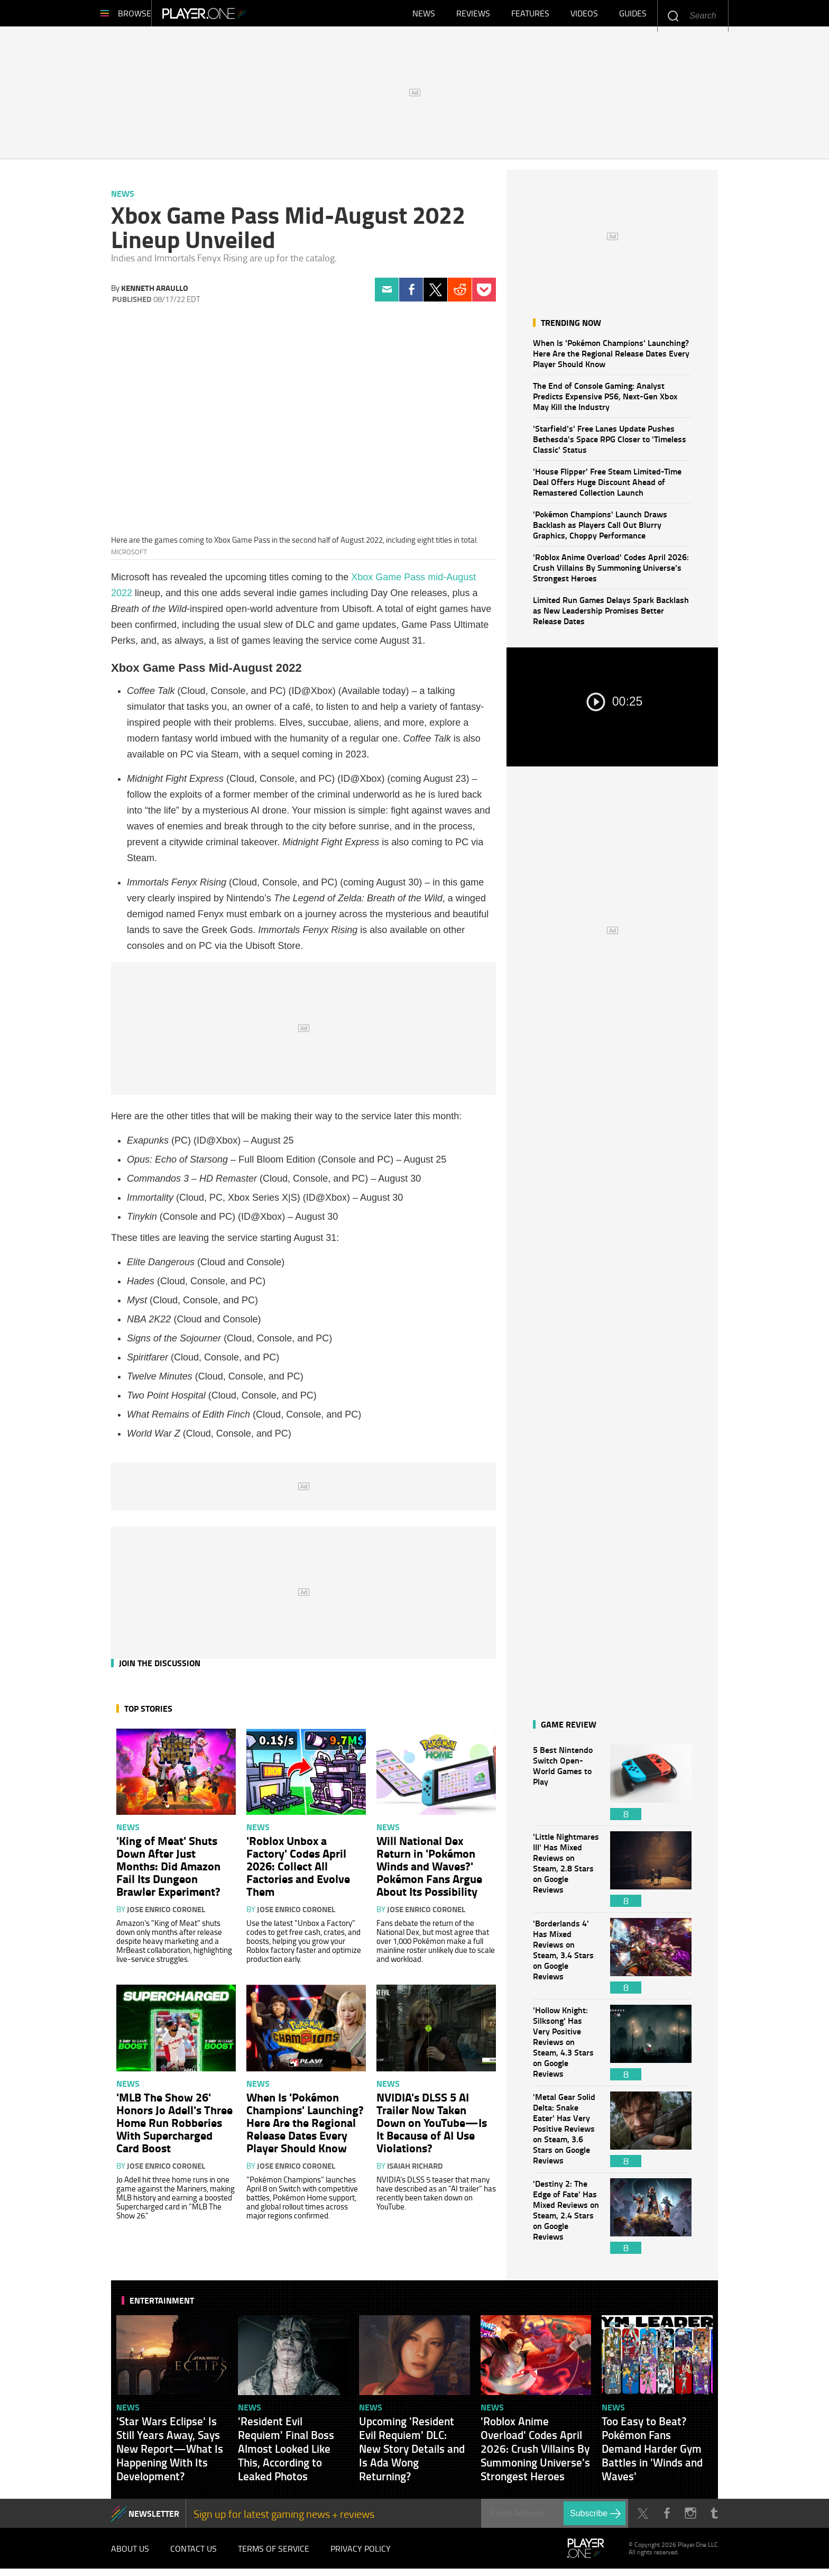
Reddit (460, 295)
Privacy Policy (360, 2555)
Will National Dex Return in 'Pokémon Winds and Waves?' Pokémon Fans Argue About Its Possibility (429, 1871)
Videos (584, 16)
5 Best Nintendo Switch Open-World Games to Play (566, 1787)
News (423, 16)
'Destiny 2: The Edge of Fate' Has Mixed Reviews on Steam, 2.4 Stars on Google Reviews (566, 2221)
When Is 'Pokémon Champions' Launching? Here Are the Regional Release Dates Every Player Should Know (611, 358)
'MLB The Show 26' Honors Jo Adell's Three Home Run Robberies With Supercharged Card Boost (174, 2127)
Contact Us (193, 2555)
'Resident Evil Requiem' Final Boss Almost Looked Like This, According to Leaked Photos (286, 2453)
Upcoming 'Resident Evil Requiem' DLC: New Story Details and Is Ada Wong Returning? (412, 2453)
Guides (633, 16)
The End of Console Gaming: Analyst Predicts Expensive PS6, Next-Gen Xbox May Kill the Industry (605, 401)
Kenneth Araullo (154, 293)
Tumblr (714, 2519)
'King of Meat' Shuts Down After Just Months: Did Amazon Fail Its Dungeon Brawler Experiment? (168, 1871)
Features (530, 16)
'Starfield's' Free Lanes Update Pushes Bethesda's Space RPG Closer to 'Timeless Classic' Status (609, 444)
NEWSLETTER (153, 2519)
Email (387, 295)
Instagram (690, 2519)
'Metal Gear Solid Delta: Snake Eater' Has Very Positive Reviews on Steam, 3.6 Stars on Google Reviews (566, 2134)
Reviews (473, 16)
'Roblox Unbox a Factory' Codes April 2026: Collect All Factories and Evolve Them (298, 1871)
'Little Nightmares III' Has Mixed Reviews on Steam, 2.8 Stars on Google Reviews (566, 1874)
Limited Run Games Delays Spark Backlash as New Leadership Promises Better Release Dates (611, 615)
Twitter (435, 295)
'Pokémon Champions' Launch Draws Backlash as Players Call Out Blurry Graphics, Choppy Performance (600, 529)
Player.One (240, 16)
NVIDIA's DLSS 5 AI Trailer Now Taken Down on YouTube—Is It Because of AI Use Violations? (431, 2127)
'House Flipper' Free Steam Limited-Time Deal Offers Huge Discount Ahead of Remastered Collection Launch (607, 487)
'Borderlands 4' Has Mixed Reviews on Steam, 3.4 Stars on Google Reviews (566, 1961)
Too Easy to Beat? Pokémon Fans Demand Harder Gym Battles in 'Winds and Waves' (652, 2453)
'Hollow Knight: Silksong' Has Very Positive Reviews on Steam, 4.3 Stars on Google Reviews (566, 2048)
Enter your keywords (673, 16)
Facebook (411, 295)
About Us (130, 2555)
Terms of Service (273, 2555)
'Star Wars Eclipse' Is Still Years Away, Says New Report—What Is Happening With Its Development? (169, 2453)
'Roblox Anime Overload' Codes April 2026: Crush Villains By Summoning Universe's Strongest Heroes (611, 572)
